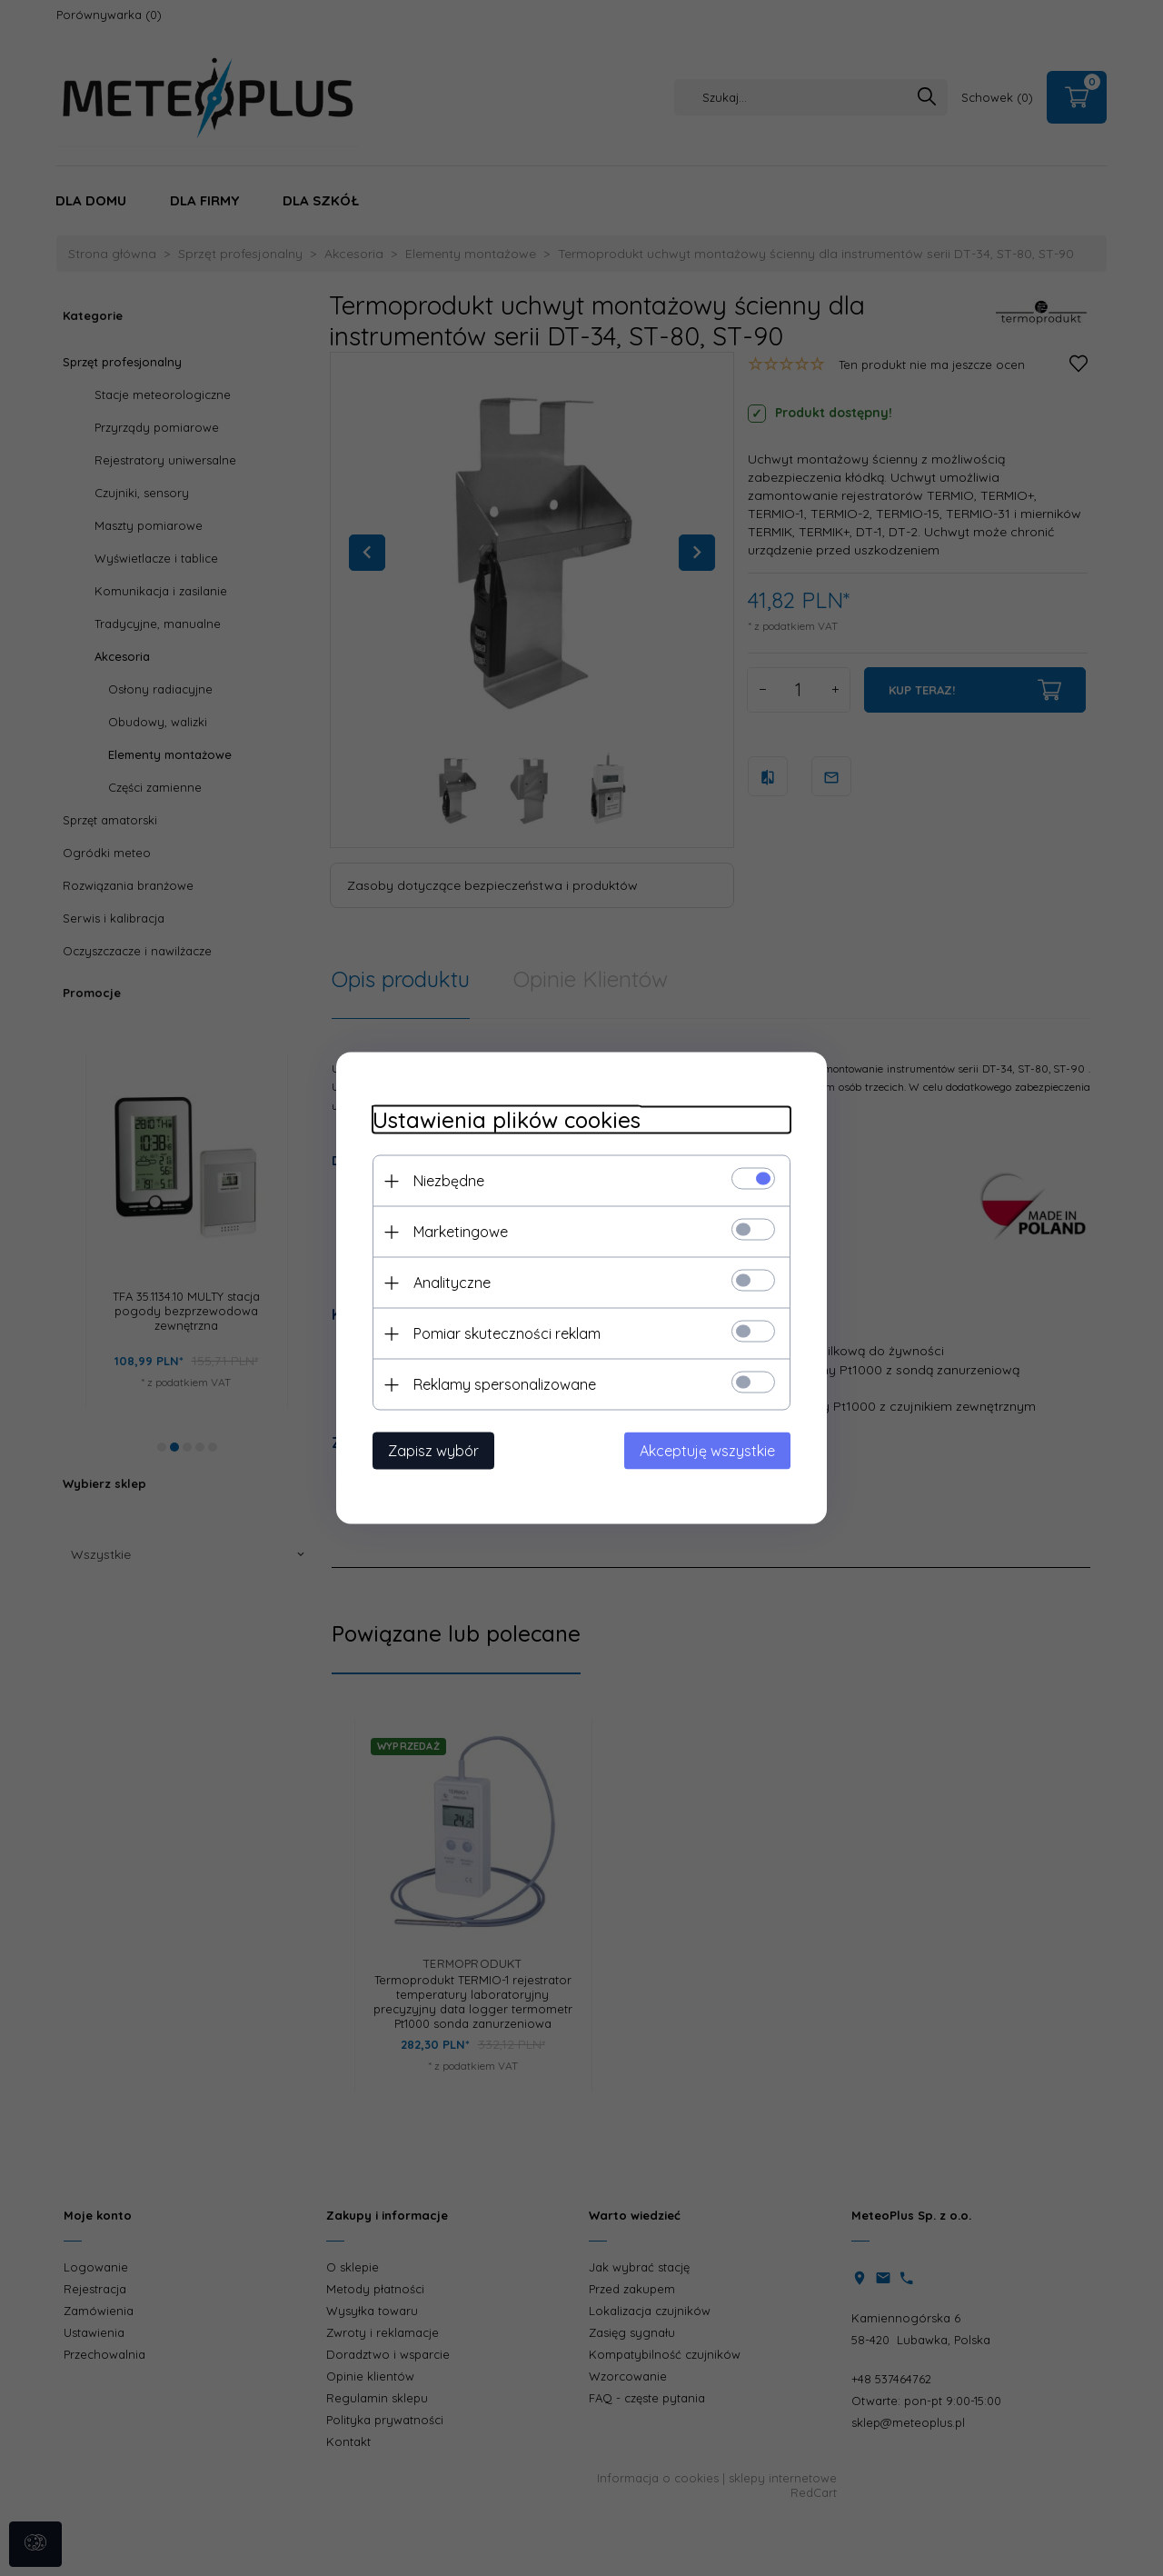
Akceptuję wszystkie (707, 1451)
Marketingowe (460, 1232)
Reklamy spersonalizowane (504, 1384)
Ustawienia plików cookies (507, 1120)
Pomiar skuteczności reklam (507, 1333)
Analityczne (452, 1282)
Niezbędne (448, 1181)
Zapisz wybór (433, 1451)
